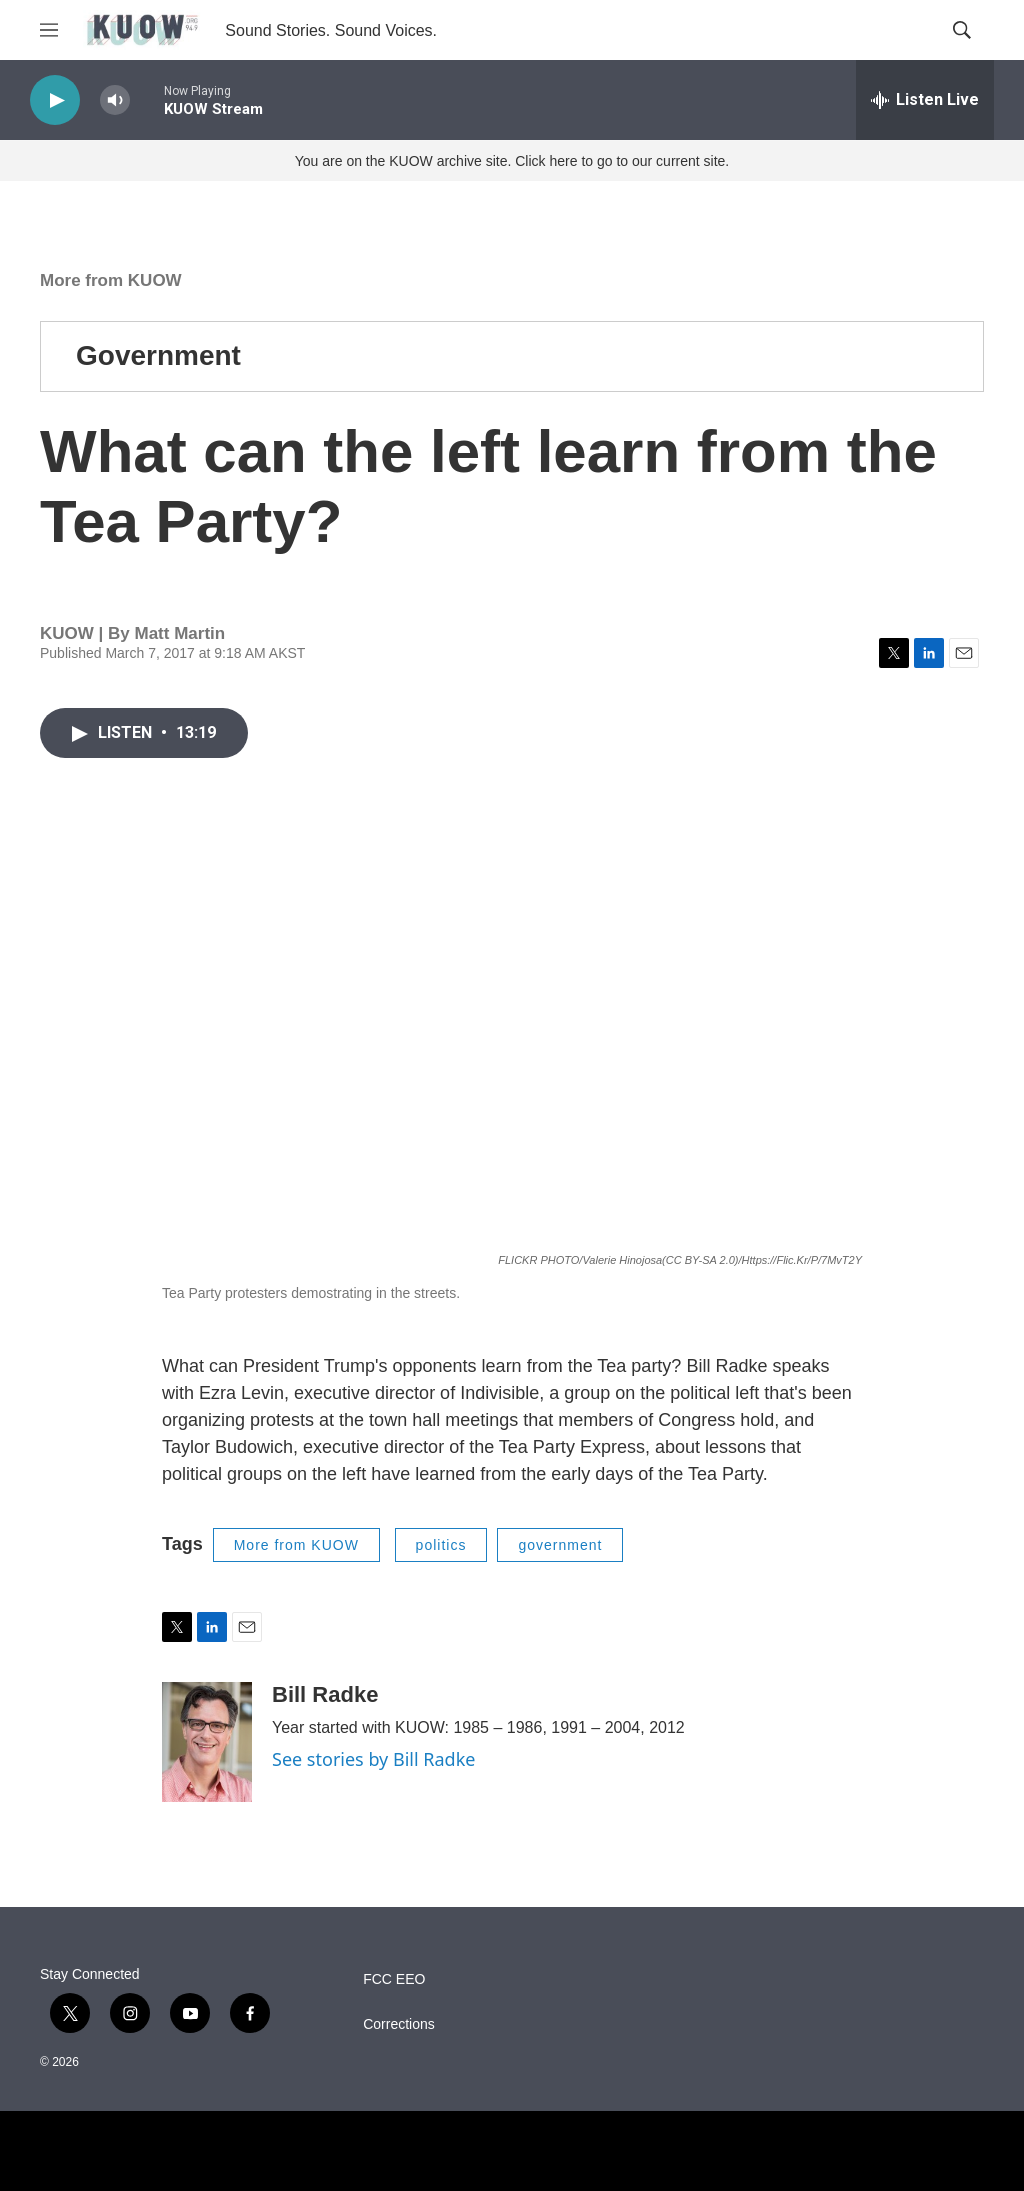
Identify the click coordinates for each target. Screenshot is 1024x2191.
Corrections (399, 2024)
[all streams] (925, 100)
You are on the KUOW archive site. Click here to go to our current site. (512, 161)
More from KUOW (111, 280)
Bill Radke (325, 1694)
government (560, 1545)
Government (158, 355)
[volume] (115, 100)
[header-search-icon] (962, 30)
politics (441, 1545)
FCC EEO (394, 1979)
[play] (55, 100)
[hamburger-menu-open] (49, 30)
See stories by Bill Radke (373, 1759)
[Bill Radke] (207, 1742)
